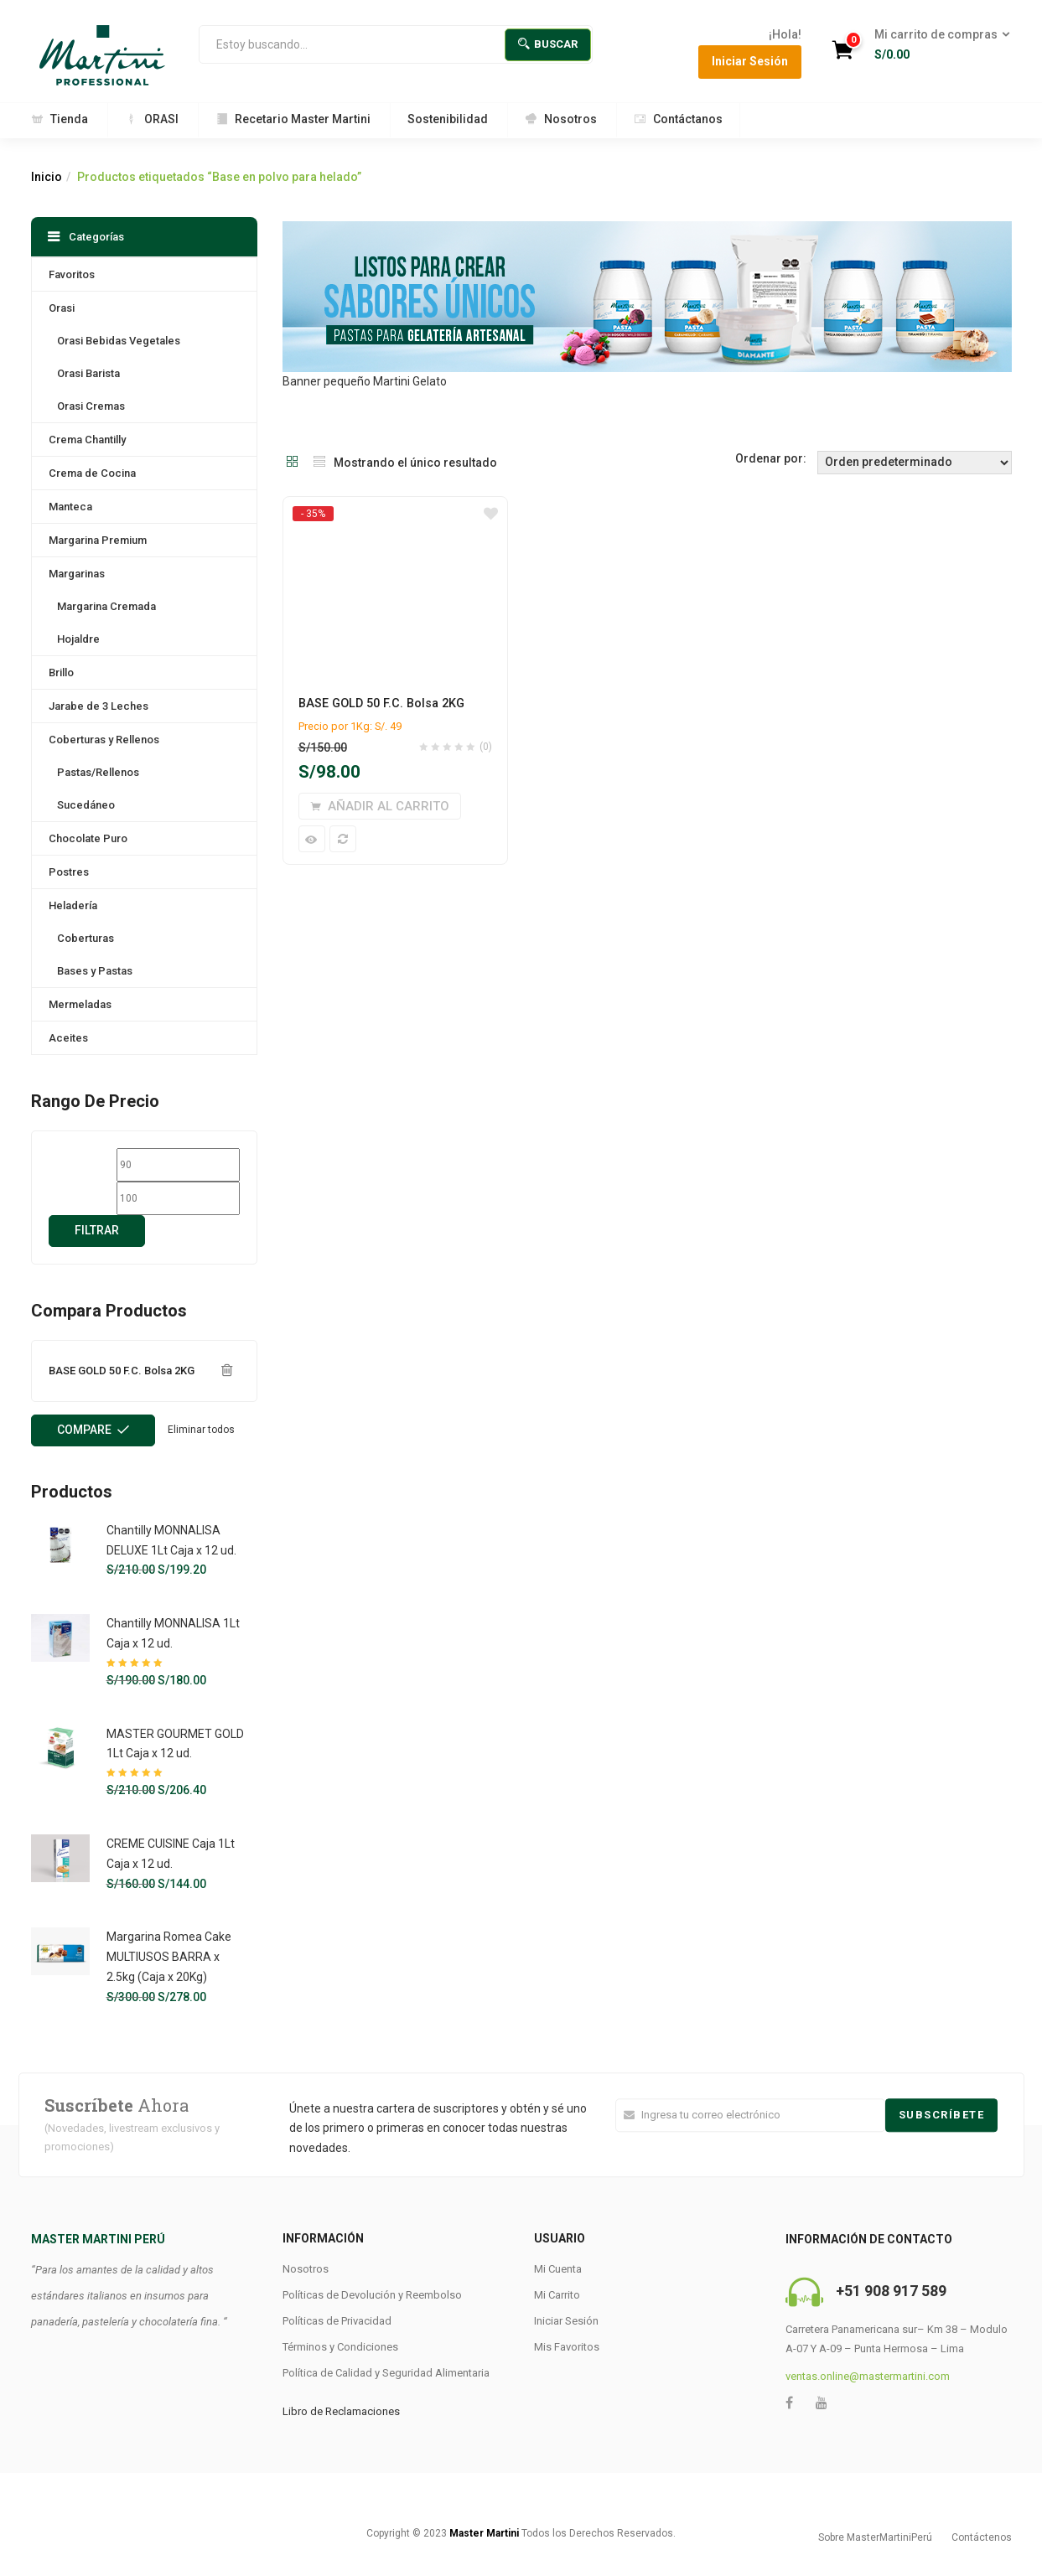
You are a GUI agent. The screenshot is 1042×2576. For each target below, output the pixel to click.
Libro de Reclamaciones (341, 2411)
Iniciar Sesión (750, 61)
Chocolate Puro (88, 838)
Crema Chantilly (87, 439)
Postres (69, 872)
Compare (84, 1429)
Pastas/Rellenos (98, 772)
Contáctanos (678, 119)
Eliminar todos (201, 1429)
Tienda (59, 119)
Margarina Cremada (106, 606)
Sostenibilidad (447, 119)
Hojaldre (78, 639)
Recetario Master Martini (293, 119)
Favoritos (72, 274)
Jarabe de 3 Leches (98, 706)
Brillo (61, 672)
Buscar (548, 44)
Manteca (70, 506)
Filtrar (97, 1230)
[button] (937, 45)
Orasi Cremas (91, 406)
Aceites (68, 1038)
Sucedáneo (86, 805)
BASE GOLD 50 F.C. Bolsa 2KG (381, 703)
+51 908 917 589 (891, 2290)
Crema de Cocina (92, 473)
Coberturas (85, 938)
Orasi (62, 308)
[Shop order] (914, 462)
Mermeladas (80, 1004)
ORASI (152, 119)
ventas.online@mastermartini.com (867, 2376)
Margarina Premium (98, 540)
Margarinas (77, 573)
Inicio (46, 177)
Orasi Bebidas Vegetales (118, 340)
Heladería (73, 905)
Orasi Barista (88, 373)
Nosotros (561, 119)
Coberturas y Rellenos (104, 739)
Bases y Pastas (94, 971)
